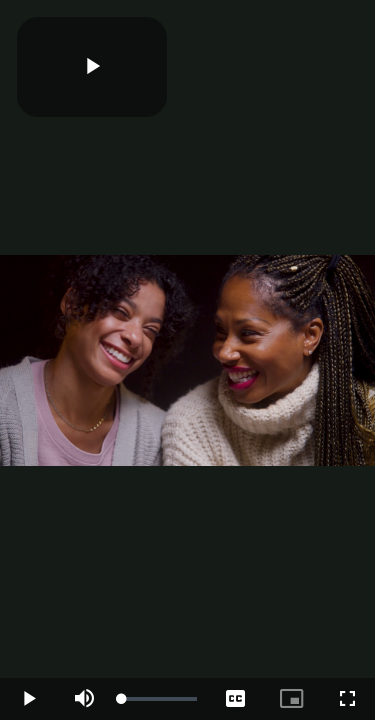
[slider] (159, 699)
